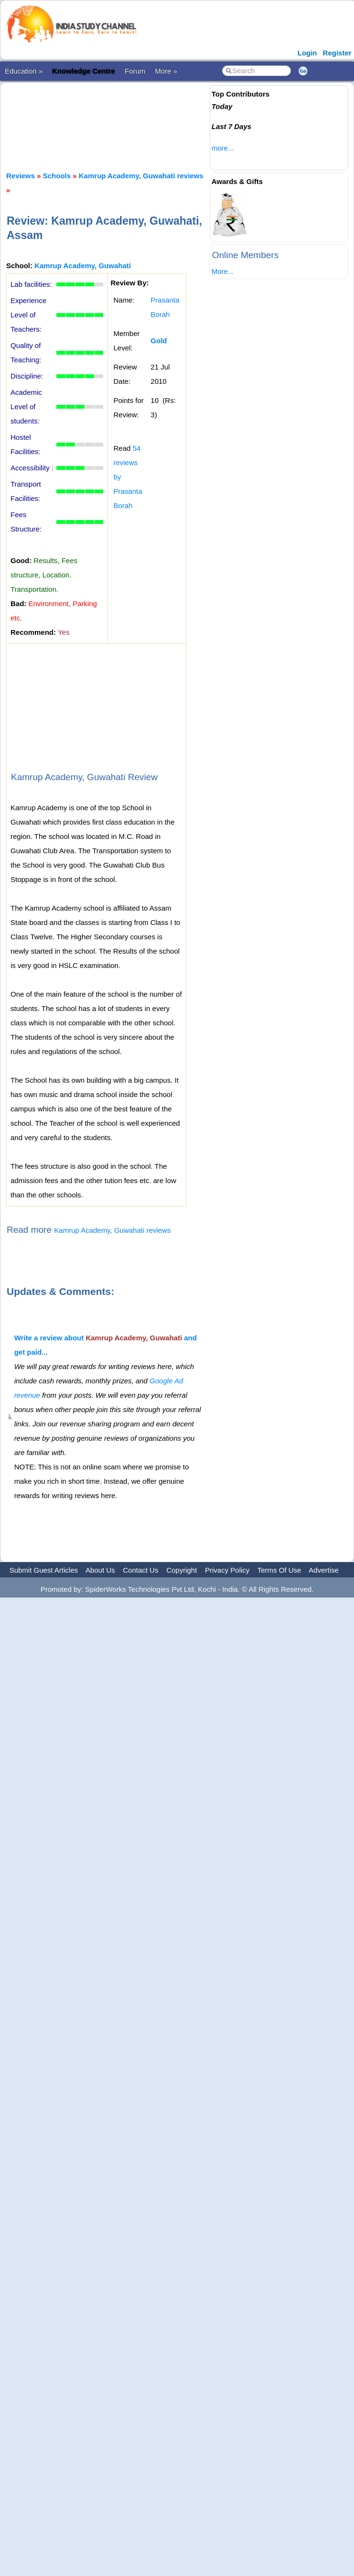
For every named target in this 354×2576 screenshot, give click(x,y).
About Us (100, 1570)
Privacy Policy (227, 1570)
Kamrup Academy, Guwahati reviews (141, 176)
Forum (135, 71)
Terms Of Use (279, 1570)
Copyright (181, 1570)
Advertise (324, 1570)
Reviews (20, 176)
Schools (57, 176)
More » (166, 71)
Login (307, 53)
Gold (158, 341)
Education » (24, 71)
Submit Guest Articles (44, 1570)
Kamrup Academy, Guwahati (82, 265)
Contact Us (140, 1570)
